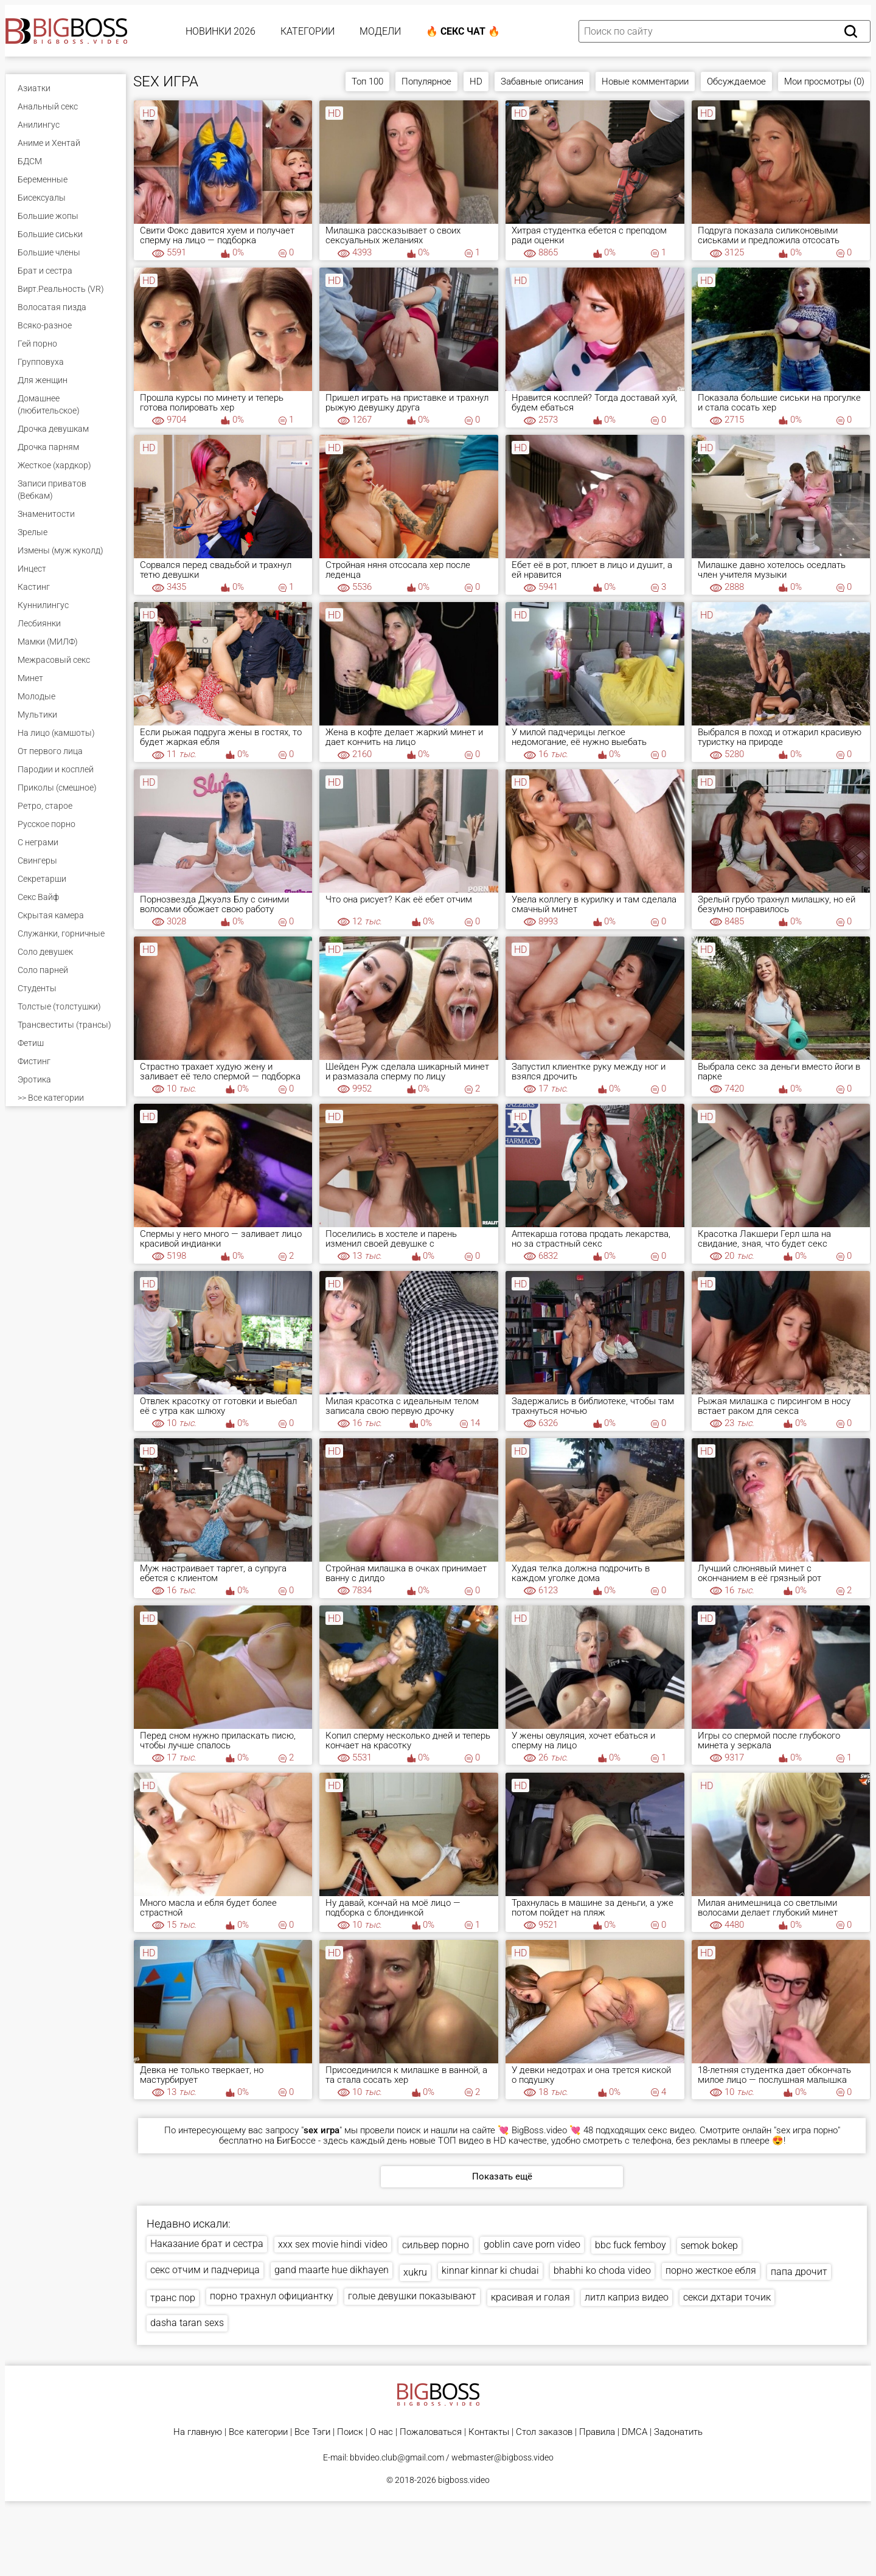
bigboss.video (464, 2480)
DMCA (634, 2432)
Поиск (350, 2432)
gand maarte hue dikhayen (331, 2270)
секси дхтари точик (727, 2297)
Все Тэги (312, 2432)
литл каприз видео (627, 2297)
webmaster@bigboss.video (502, 2457)
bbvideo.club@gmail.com (397, 2457)
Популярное (426, 81)
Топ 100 (367, 81)
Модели (380, 31)
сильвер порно (435, 2245)
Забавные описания (542, 81)
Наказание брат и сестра (206, 2243)
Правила (597, 2432)
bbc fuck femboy (630, 2245)
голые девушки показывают (412, 2296)
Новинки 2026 (220, 31)
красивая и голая (530, 2297)
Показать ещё (502, 2176)
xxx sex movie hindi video (333, 2244)
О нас (381, 2432)
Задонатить (678, 2432)
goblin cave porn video (532, 2244)
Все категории (258, 2432)
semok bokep (709, 2245)
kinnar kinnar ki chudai (490, 2270)
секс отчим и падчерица (205, 2270)
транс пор (172, 2298)
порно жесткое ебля (711, 2270)
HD (476, 81)
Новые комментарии (645, 81)
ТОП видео (461, 2140)
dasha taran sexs (187, 2322)
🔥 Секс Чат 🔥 (463, 31)
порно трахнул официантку (271, 2296)
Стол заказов (544, 2432)
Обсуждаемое (736, 81)
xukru (415, 2272)
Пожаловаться (431, 2432)
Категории (307, 31)
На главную (197, 2432)
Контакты (488, 2432)
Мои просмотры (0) (824, 81)
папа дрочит (799, 2271)
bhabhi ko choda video (602, 2270)
